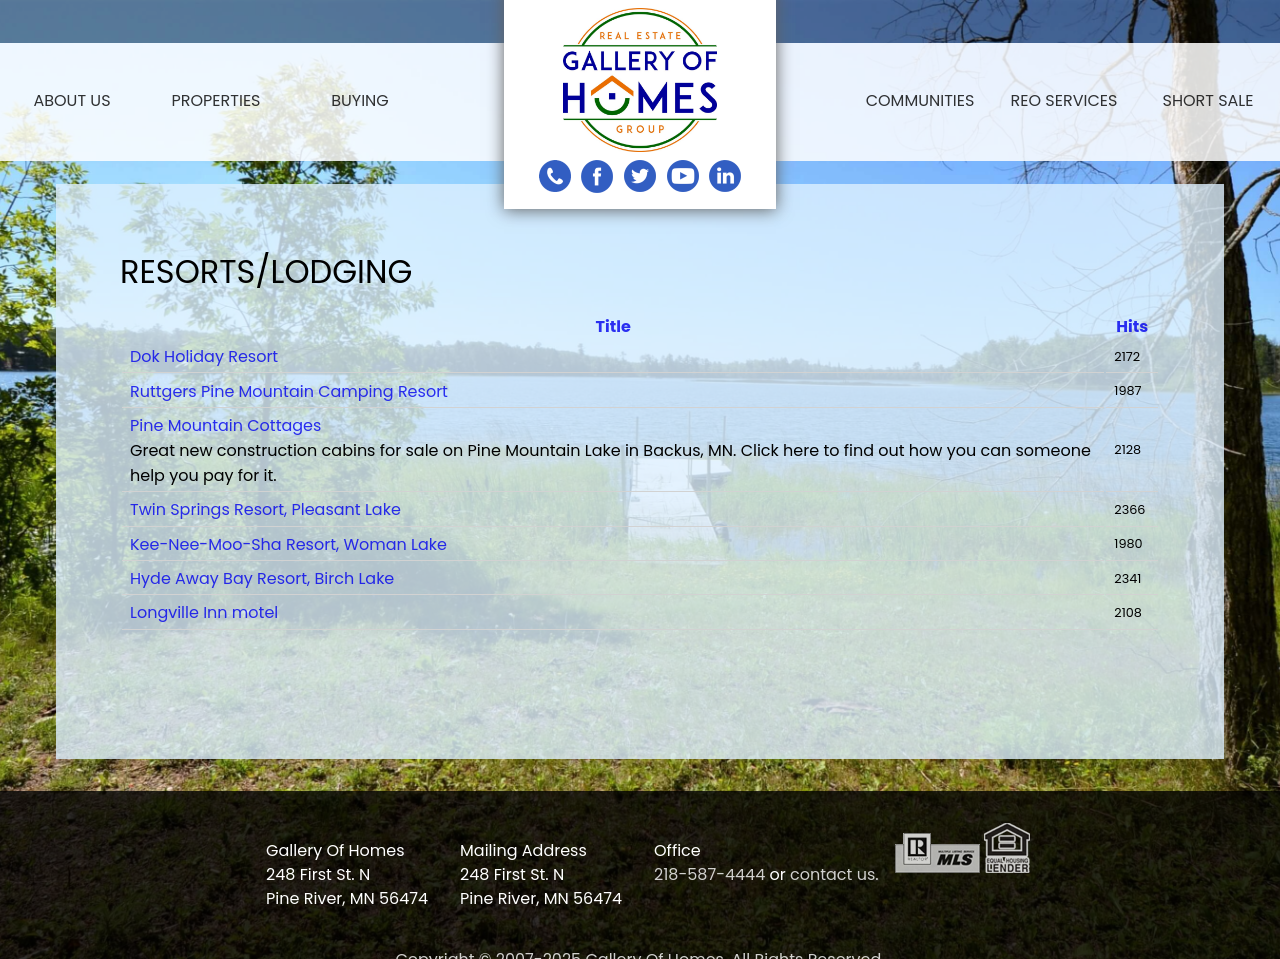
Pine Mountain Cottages (225, 425)
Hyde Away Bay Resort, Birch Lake (262, 578)
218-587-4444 (709, 874)
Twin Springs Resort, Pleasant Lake (265, 509)
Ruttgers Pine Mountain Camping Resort (289, 391)
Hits (1132, 326)
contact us (832, 874)
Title (613, 326)
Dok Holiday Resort (204, 356)
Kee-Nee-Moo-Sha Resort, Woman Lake (288, 544)
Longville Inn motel (204, 612)
